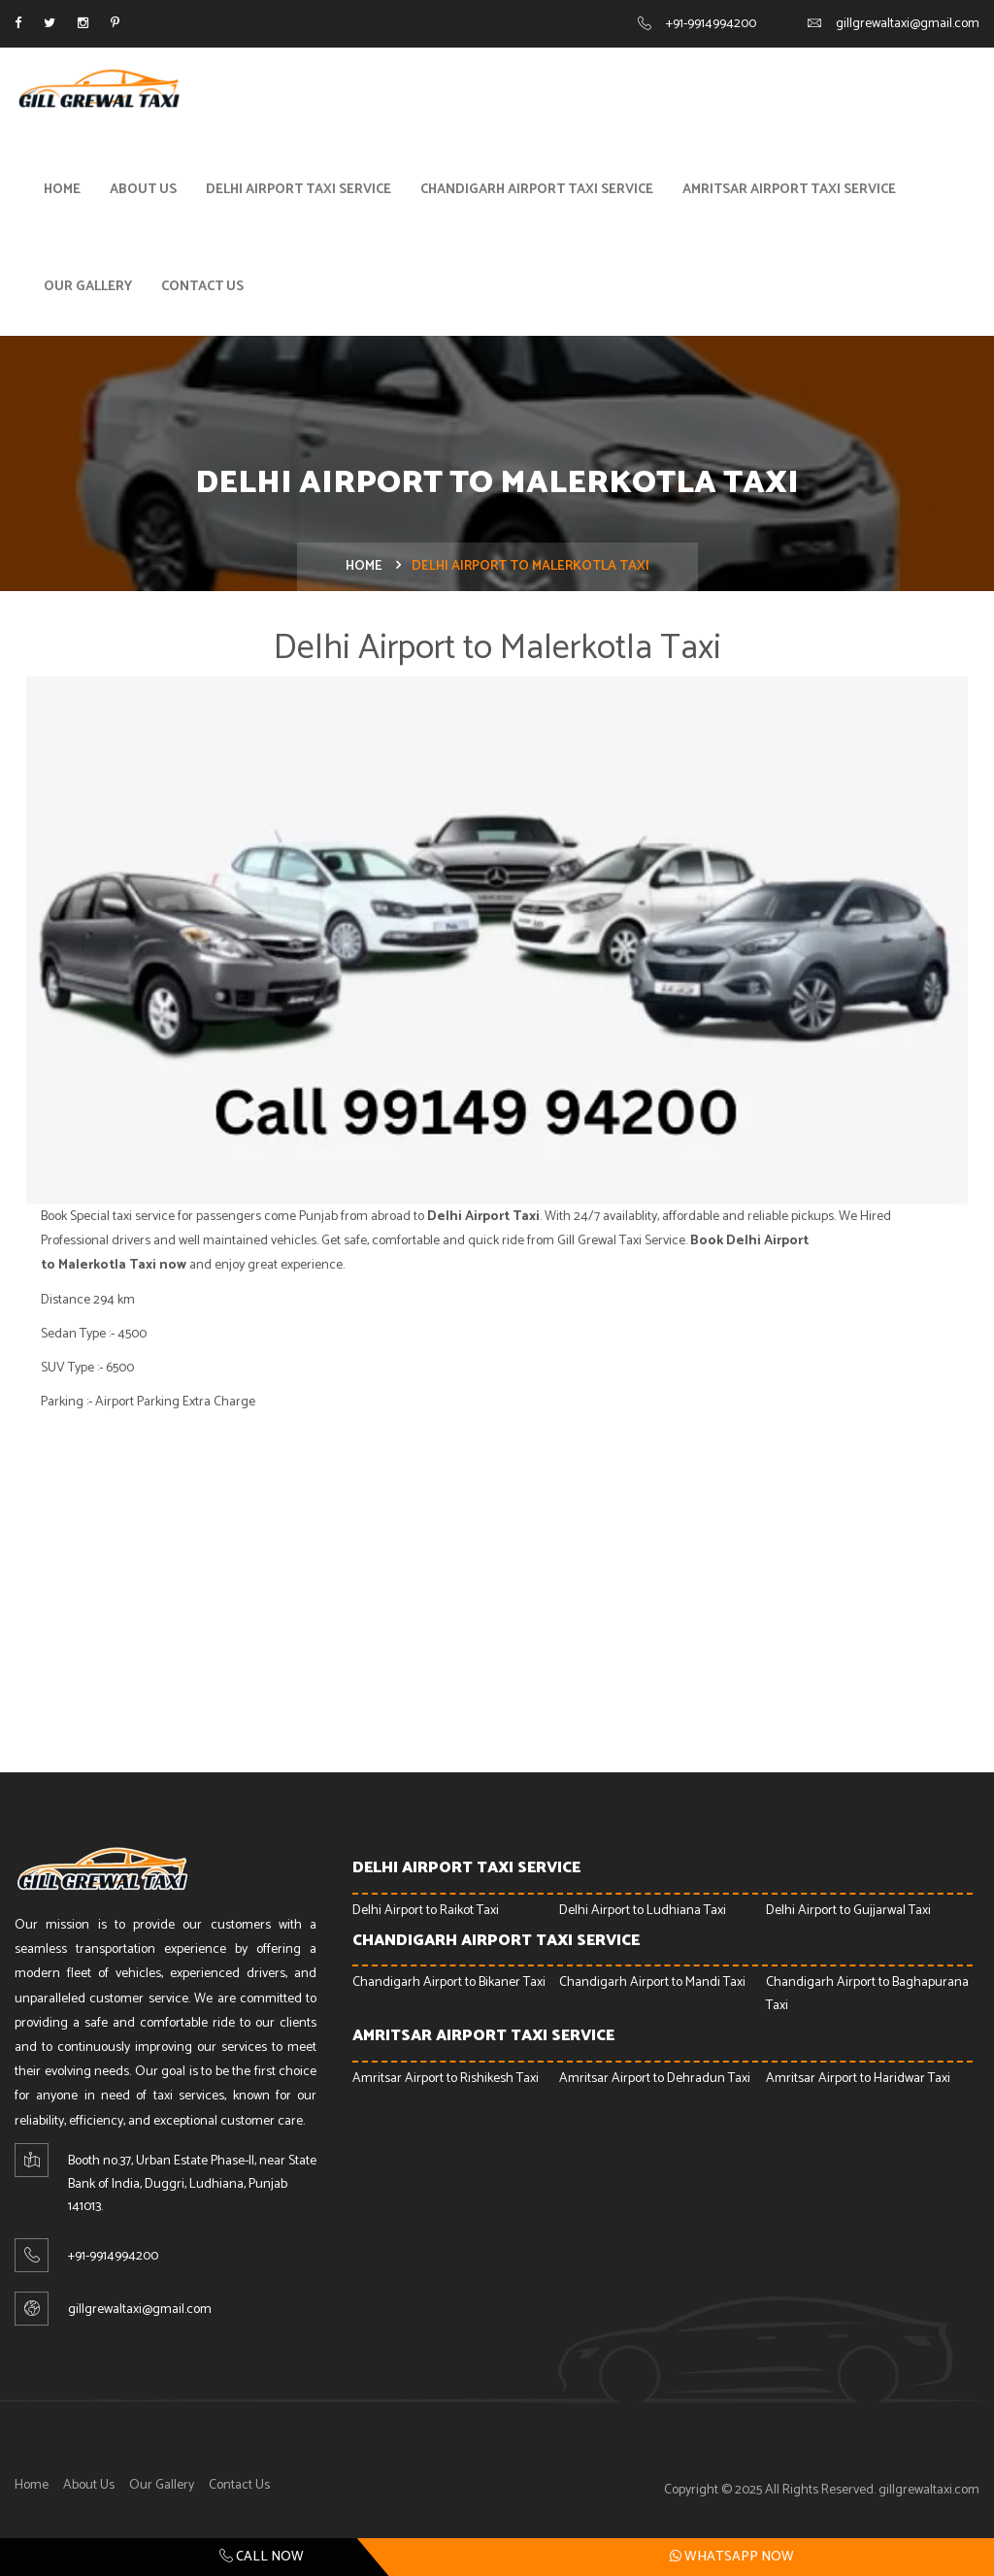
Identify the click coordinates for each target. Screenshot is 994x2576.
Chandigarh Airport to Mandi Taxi (652, 1986)
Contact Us (202, 290)
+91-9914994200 (711, 24)
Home (62, 193)
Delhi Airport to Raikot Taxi (425, 1913)
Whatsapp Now (732, 2556)
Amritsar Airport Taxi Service (789, 193)
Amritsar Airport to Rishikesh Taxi (445, 2081)
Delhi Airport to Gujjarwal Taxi (848, 1913)
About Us (143, 193)
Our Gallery (88, 290)
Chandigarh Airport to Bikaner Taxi (449, 1986)
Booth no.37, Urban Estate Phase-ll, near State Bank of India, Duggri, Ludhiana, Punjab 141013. (192, 2187)
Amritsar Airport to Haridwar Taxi (858, 2081)
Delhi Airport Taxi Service (298, 193)
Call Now (261, 2557)
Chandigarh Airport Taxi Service (536, 193)
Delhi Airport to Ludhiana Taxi (642, 1913)
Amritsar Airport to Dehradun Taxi (654, 2081)
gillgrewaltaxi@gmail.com (907, 24)
